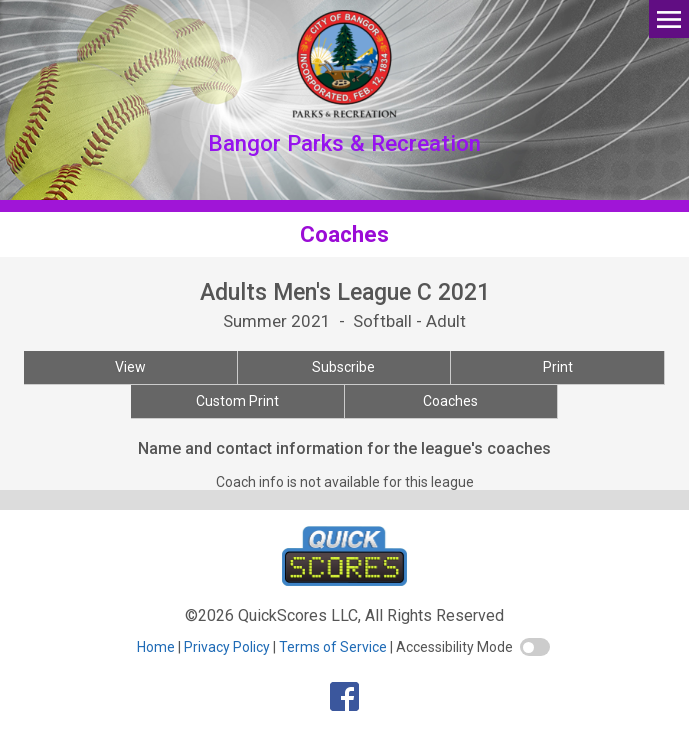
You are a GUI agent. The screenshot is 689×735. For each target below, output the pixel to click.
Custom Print (237, 401)
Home (156, 647)
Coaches (450, 401)
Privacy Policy (227, 647)
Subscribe (343, 367)
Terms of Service (333, 647)
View (130, 367)
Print (558, 367)
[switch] (535, 647)
